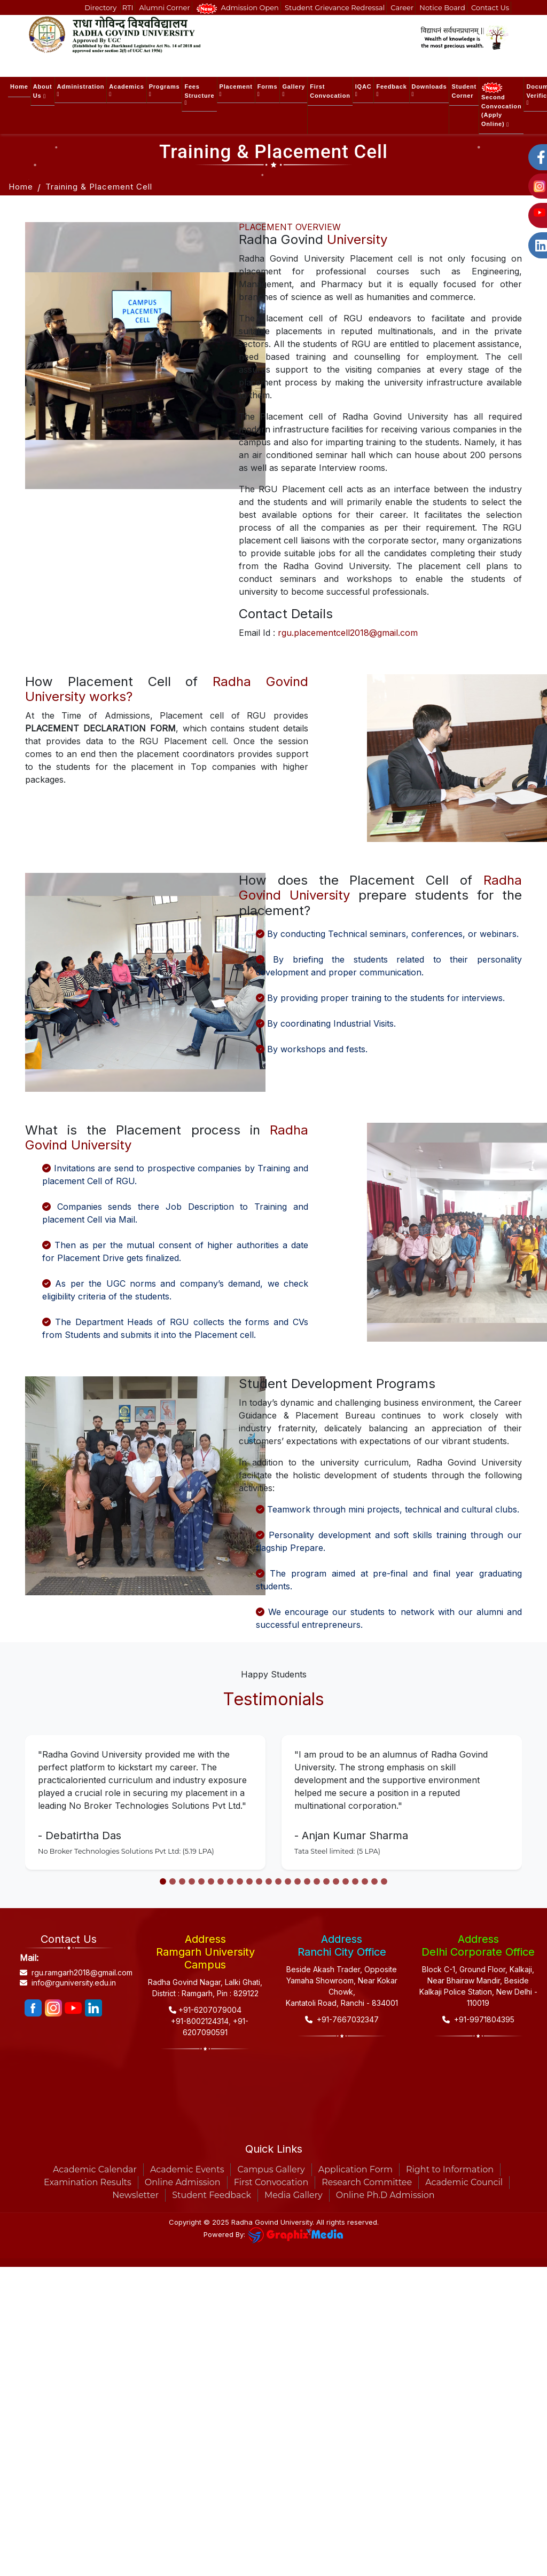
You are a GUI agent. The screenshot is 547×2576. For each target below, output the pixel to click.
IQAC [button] (363, 89)
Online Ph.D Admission (385, 2195)
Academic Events (187, 2169)
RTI (128, 7)
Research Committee (367, 2182)
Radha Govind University (271, 2222)
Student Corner (463, 91)
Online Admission (183, 2182)
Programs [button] (164, 89)
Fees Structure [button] (199, 94)
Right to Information (450, 2169)
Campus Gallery (270, 2169)
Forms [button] (267, 89)
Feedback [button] (391, 89)
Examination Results (87, 2182)
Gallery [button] (293, 89)
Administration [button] (81, 89)
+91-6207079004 (205, 2009)
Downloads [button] (429, 89)
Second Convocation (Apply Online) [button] (501, 104)
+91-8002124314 (199, 2021)
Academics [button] (126, 89)
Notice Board (442, 7)
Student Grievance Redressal (335, 7)
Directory (101, 7)
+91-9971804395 (478, 2019)
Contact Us (490, 7)
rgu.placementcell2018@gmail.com (348, 632)
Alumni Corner (164, 7)
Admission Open (237, 8)
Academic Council (464, 2182)
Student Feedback (211, 2195)
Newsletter (135, 2195)
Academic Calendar (95, 2169)
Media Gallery (293, 2195)
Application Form (355, 2169)
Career (401, 7)
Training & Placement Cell (98, 187)
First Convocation (330, 91)
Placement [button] (236, 89)
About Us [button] (42, 91)
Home (19, 86)
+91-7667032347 (342, 2019)
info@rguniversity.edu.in (68, 1983)
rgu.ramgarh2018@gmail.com (69, 1973)
